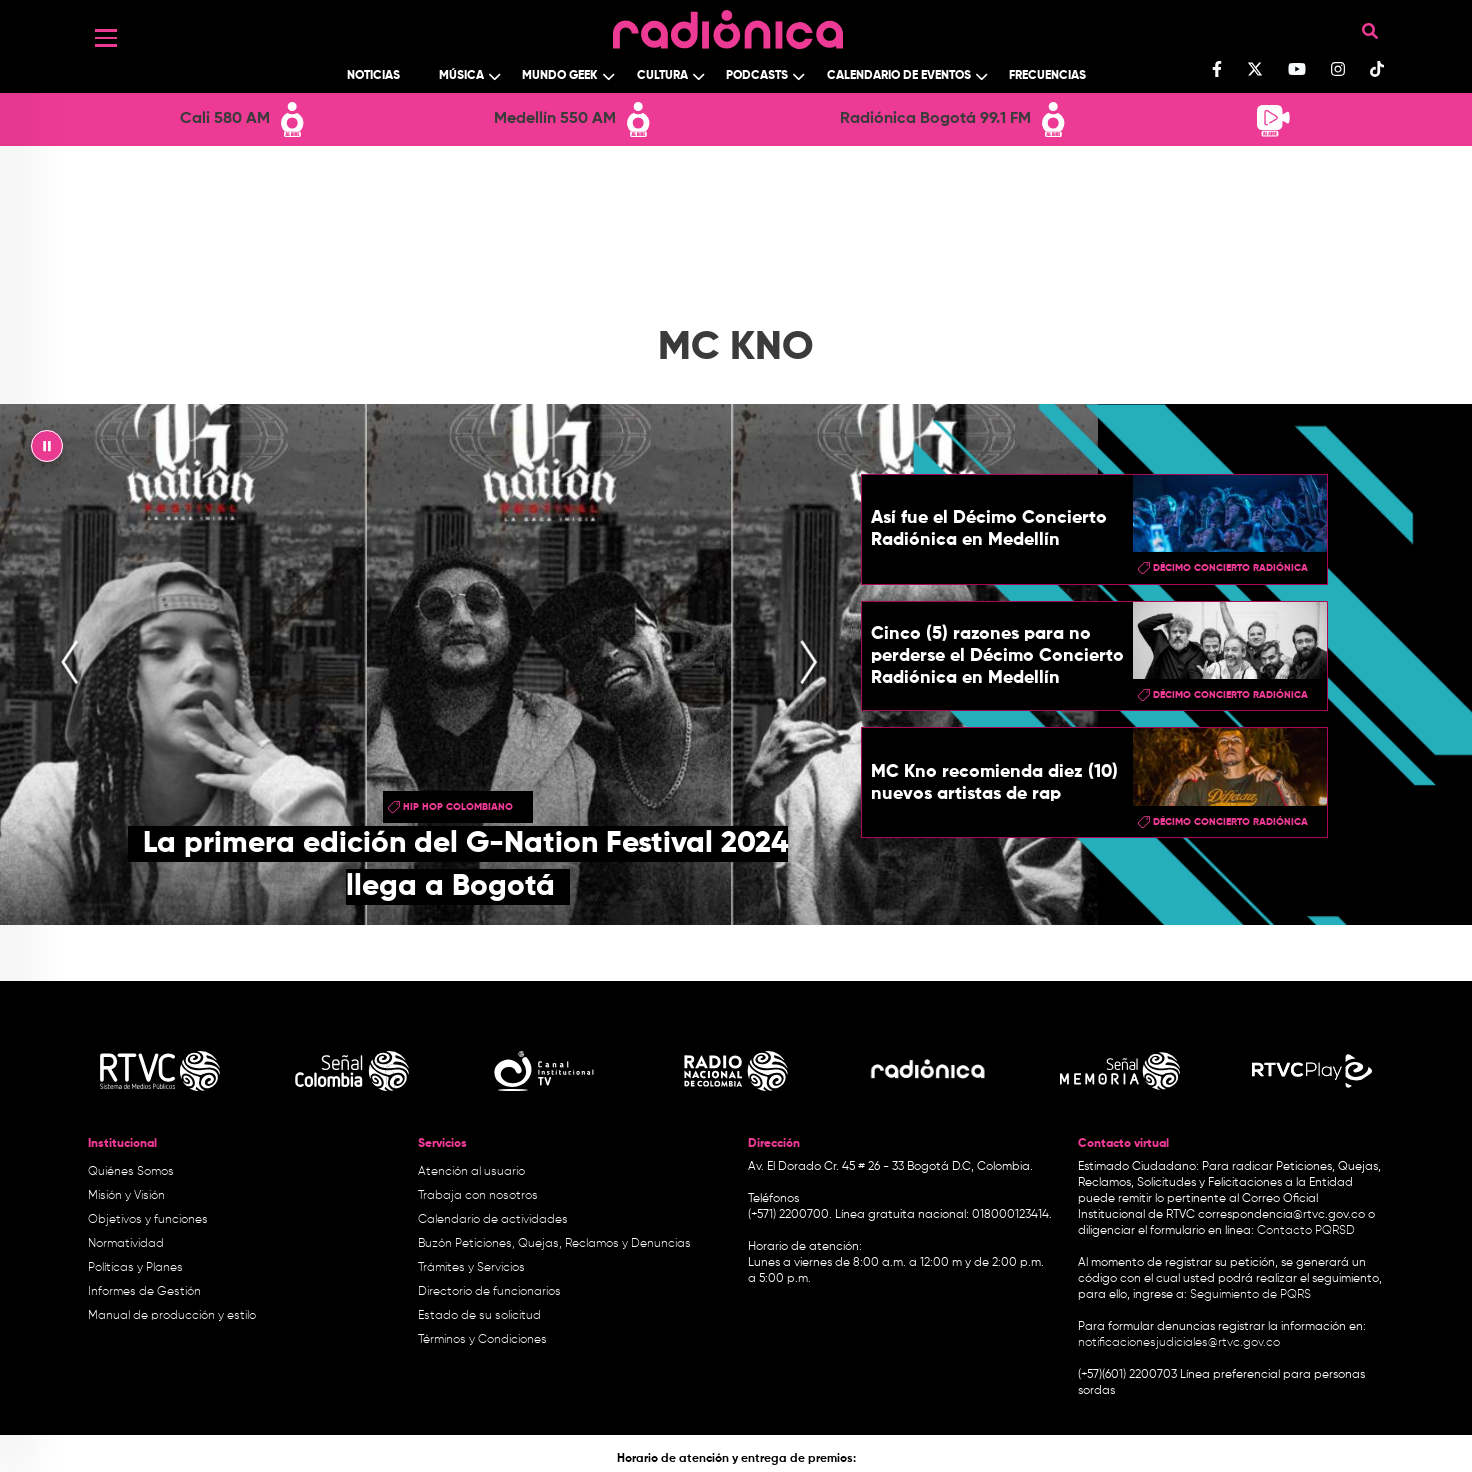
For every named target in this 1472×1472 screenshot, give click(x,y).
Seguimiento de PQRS (1250, 1295)
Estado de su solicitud (479, 1316)
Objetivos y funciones (148, 1220)
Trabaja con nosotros (478, 1196)
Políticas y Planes (135, 1268)
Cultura (662, 76)
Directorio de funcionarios (489, 1292)
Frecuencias (1047, 76)
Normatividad (126, 1244)
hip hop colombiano (458, 807)
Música (461, 76)
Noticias (373, 76)
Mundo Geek (560, 76)
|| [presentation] (47, 451)
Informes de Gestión (144, 1292)
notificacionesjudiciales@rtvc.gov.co (1179, 1343)
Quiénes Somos (131, 1172)
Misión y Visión (126, 1196)
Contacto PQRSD (1306, 1231)
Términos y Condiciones (482, 1340)
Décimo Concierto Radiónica (1230, 568)
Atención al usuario (471, 1172)
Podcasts (757, 76)
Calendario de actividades (493, 1220)
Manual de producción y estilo (172, 1316)
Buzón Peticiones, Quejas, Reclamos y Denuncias (554, 1244)
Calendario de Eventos (899, 76)
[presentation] (70, 664)
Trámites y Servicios (471, 1268)
